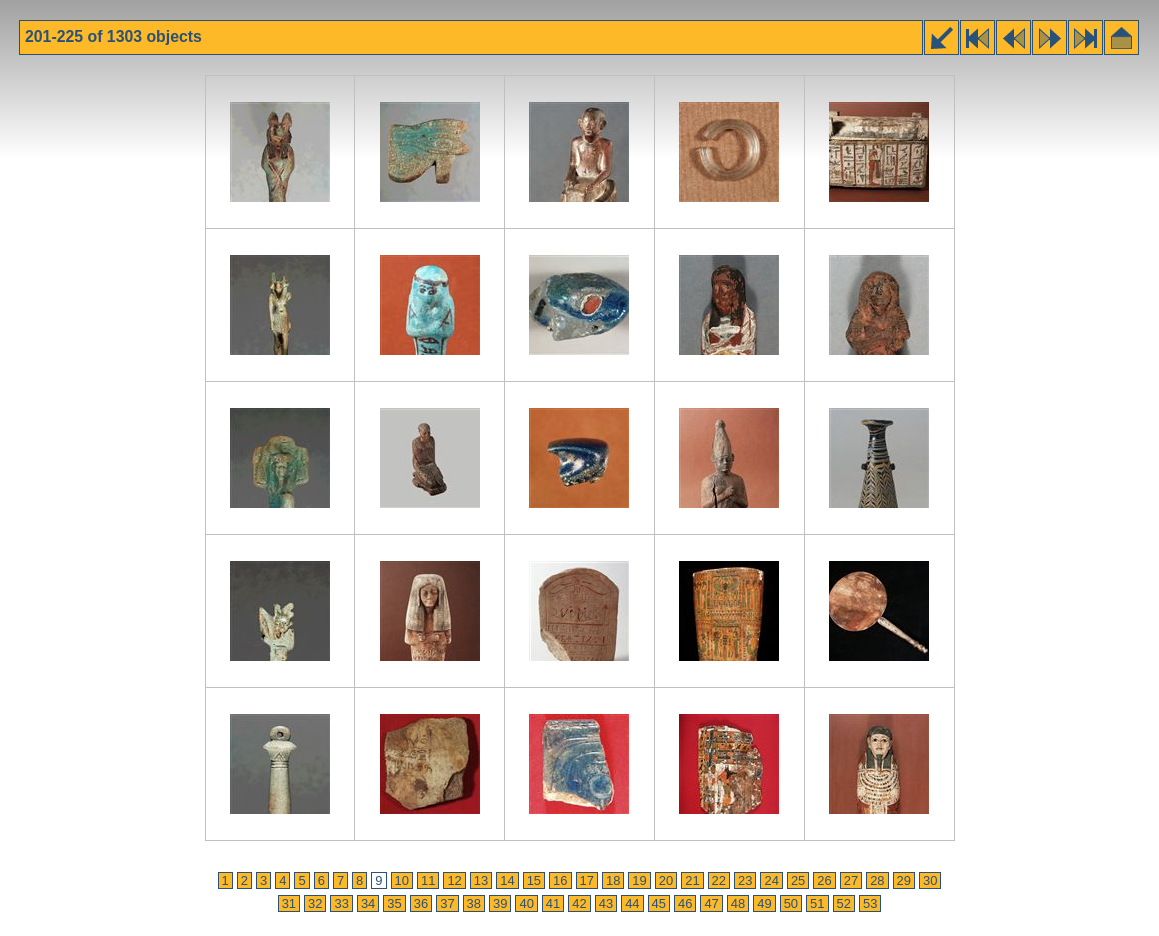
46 (685, 903)
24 (771, 880)
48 (738, 903)
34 (368, 903)
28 (877, 880)
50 (791, 903)
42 (579, 903)
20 (666, 880)
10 (402, 880)
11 (428, 880)
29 (904, 880)
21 (692, 880)
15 (534, 880)
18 (613, 880)
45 (659, 903)
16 (560, 880)
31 (289, 903)
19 (639, 880)
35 (394, 903)
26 (824, 880)
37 (447, 903)
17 (587, 880)
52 (844, 903)
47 (711, 903)
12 (454, 880)
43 (606, 903)
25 (798, 880)
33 (341, 903)
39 (500, 903)
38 (474, 903)
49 (764, 903)
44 (632, 903)
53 (870, 903)
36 (421, 903)
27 (851, 880)
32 (315, 903)
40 (526, 903)
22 (719, 880)
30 (930, 880)
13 (481, 880)
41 (553, 903)
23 (745, 880)
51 (817, 903)
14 (507, 880)
